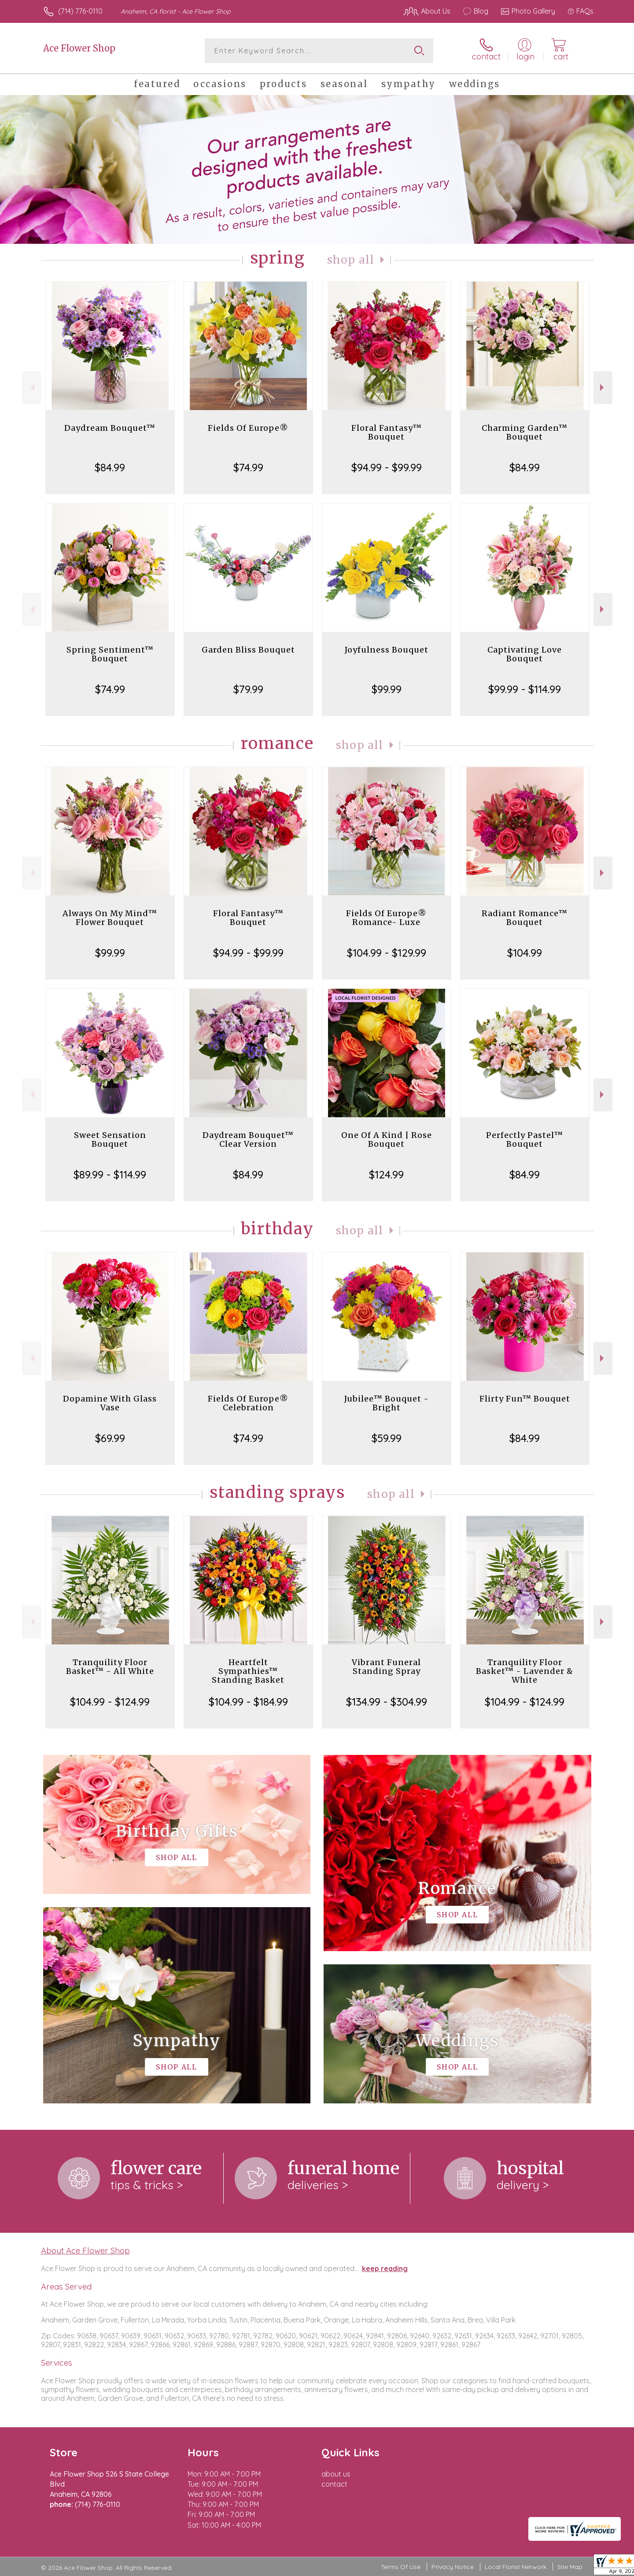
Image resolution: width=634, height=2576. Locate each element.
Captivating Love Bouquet (524, 654)
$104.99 (524, 952)
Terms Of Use (400, 2567)
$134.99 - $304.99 (386, 1701)
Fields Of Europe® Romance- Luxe (386, 917)
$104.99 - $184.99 (248, 1701)
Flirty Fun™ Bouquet (524, 1399)
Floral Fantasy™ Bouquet (386, 432)
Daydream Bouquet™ (109, 428)
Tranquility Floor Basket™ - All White (110, 1666)
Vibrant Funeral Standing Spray (386, 1666)
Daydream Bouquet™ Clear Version (248, 1139)
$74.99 (248, 467)
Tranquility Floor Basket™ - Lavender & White (524, 1671)
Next (602, 387)
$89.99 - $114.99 (110, 1174)
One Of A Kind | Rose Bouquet (386, 1139)
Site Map (569, 2567)
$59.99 (387, 1438)
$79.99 (248, 689)
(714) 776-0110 (80, 11)
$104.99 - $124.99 (110, 1701)
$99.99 (387, 689)
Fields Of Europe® (248, 428)
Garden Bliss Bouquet (248, 650)
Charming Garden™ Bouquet (525, 432)
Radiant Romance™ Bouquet (525, 917)
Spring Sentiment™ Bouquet (110, 654)
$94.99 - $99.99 (386, 467)
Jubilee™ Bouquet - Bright (386, 1403)
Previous (31, 387)
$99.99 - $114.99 (524, 689)
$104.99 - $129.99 (386, 952)
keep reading (385, 2268)
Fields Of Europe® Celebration (248, 1403)
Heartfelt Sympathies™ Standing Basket (248, 1671)
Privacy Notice (452, 2567)
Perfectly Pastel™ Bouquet (524, 1139)
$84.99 (110, 467)
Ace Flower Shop (79, 48)
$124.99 (386, 1174)
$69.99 (110, 1438)
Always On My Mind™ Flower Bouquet (110, 917)
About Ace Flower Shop (85, 2250)
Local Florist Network (515, 2567)
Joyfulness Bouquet (386, 650)
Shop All (351, 260)
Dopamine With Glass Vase (110, 1403)
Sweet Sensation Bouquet (110, 1139)
